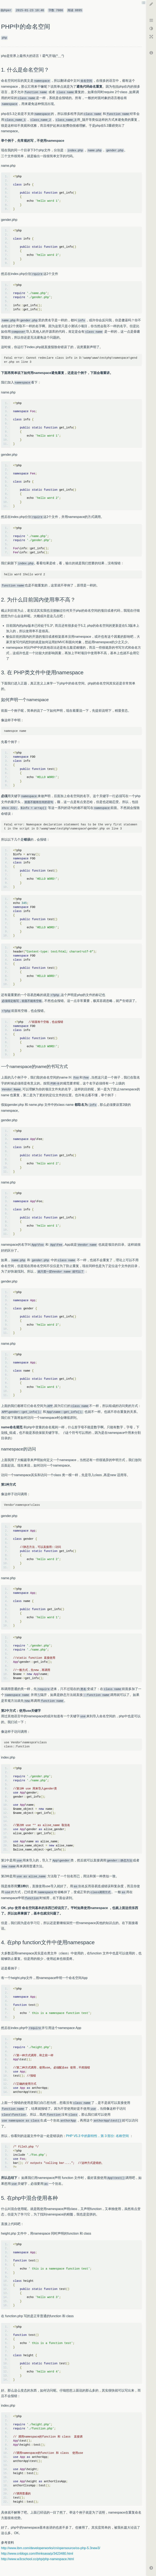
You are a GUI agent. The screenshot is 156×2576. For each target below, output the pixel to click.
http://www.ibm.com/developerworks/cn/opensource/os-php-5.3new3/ (50, 2548)
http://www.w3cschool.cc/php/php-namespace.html (37, 2559)
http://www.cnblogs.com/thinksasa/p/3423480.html (37, 2553)
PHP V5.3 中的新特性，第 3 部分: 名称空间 (97, 2136)
